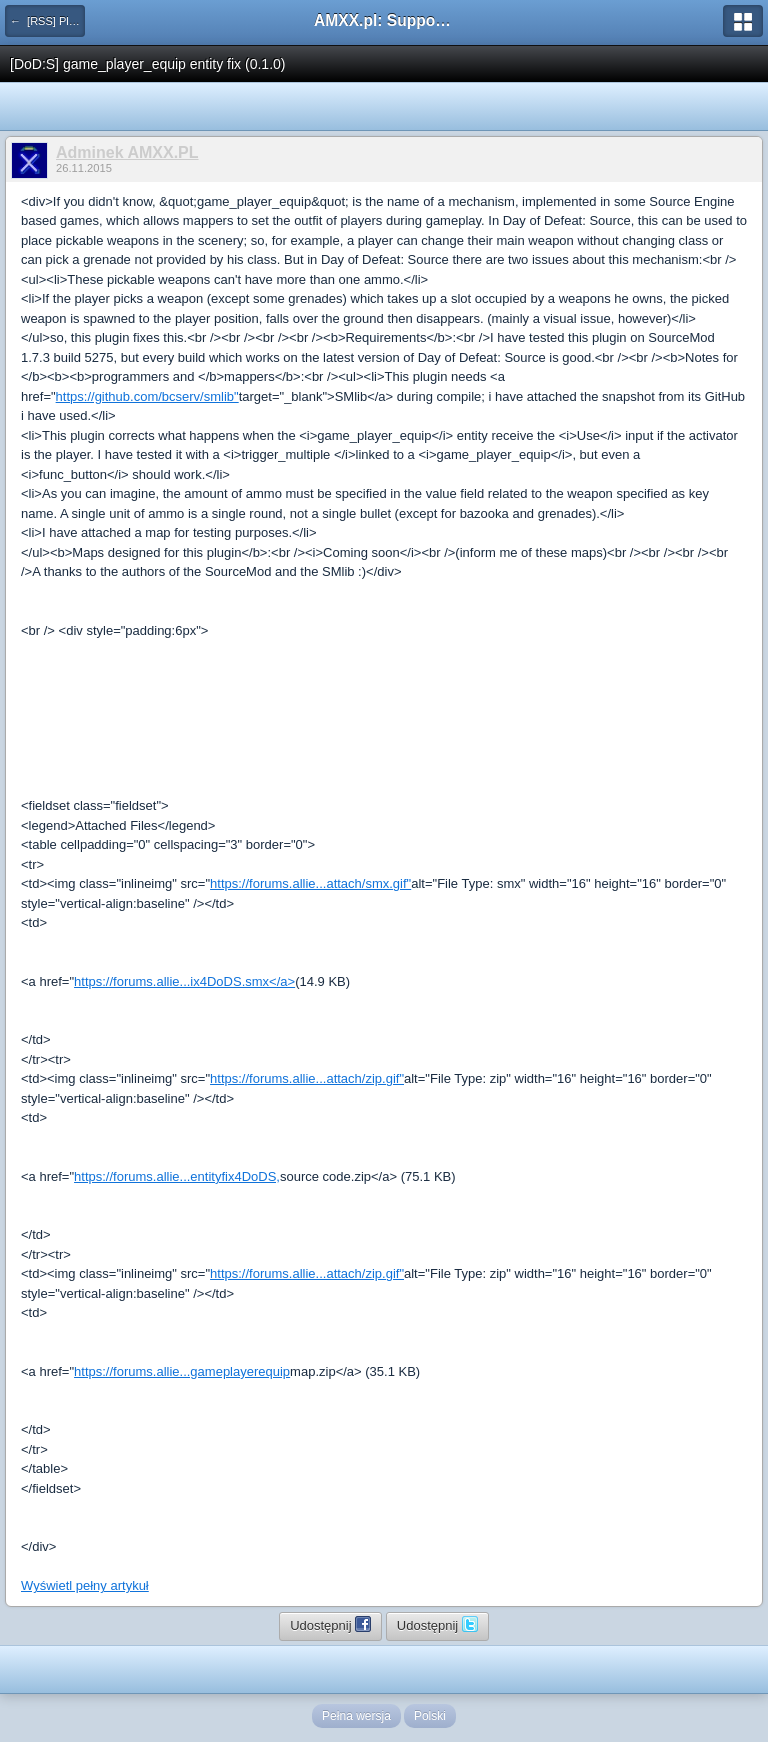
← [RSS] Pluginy (47, 21)
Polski (430, 1716)
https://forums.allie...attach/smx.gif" (310, 883)
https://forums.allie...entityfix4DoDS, (177, 1176)
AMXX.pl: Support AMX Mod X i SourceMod (384, 20)
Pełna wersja (356, 1716)
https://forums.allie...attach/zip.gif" (307, 1078)
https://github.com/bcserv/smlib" (147, 396)
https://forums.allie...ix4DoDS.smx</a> (184, 981)
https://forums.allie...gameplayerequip (182, 1371)
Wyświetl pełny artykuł (85, 1585)
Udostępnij (330, 1624)
